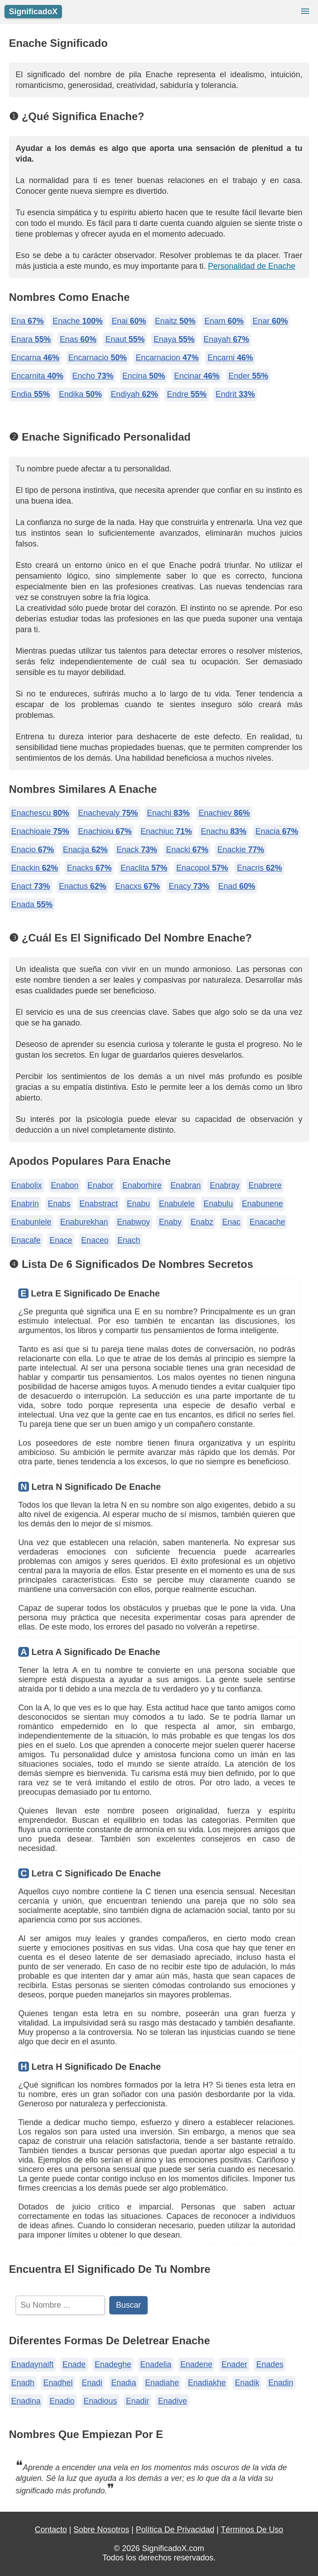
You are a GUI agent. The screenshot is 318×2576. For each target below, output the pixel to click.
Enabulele (176, 1203)
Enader (234, 2364)
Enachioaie (40, 831)
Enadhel (58, 2382)
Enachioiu (105, 831)
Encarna (35, 357)
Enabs (59, 1203)
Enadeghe (113, 2364)
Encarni (230, 357)
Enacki (187, 849)
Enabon (64, 1185)
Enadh (22, 2382)
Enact (30, 886)
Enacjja (85, 849)
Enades (269, 2364)
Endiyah (134, 394)
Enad (236, 886)
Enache (78, 321)
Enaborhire (141, 1185)
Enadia (123, 2382)
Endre (186, 394)
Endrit (235, 394)
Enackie (240, 849)
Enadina (26, 2401)
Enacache (267, 1221)
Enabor (100, 1185)
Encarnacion (167, 357)
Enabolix (26, 1185)
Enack (136, 849)
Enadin (280, 2382)
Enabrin (25, 1203)
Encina (143, 375)
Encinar (196, 375)
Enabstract (98, 1203)
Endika (80, 394)
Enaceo (94, 1240)
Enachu (223, 831)
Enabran (185, 1185)
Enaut (125, 339)
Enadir (137, 2401)
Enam (224, 321)
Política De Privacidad (175, 2529)
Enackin (34, 867)
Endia (30, 394)
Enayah (226, 339)
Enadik (247, 2382)
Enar (270, 321)
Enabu (138, 1203)
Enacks (89, 867)
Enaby (170, 1221)
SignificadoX (33, 11)
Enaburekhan (84, 1221)
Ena (27, 321)
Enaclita (143, 867)
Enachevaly (108, 813)
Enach (128, 1240)
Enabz (201, 1221)
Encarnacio (97, 357)
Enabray (225, 1185)
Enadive (172, 2401)
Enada (32, 904)
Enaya (173, 339)
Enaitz (175, 321)
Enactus (82, 886)
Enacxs (137, 886)
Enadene (196, 2364)
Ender (248, 375)
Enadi (92, 2382)
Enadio (62, 2401)
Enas (78, 339)
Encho (92, 375)
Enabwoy (133, 1221)
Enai (129, 321)
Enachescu (40, 813)
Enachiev (224, 813)
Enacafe (26, 1240)
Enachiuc (166, 831)
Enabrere (264, 1185)
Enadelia (155, 2364)
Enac (231, 1221)
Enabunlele (31, 1221)
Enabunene (262, 1203)
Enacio (32, 849)
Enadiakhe (207, 2382)
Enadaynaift (32, 2364)
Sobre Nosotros (101, 2529)
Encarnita (37, 375)
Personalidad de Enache (251, 266)
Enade (74, 2364)
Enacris (259, 867)
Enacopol (202, 867)
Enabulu (218, 1203)
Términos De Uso (252, 2529)
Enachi (168, 813)
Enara (31, 339)
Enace (61, 1240)
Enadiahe (162, 2382)
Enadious (100, 2401)
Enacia (276, 831)
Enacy (189, 886)
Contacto (51, 2529)
